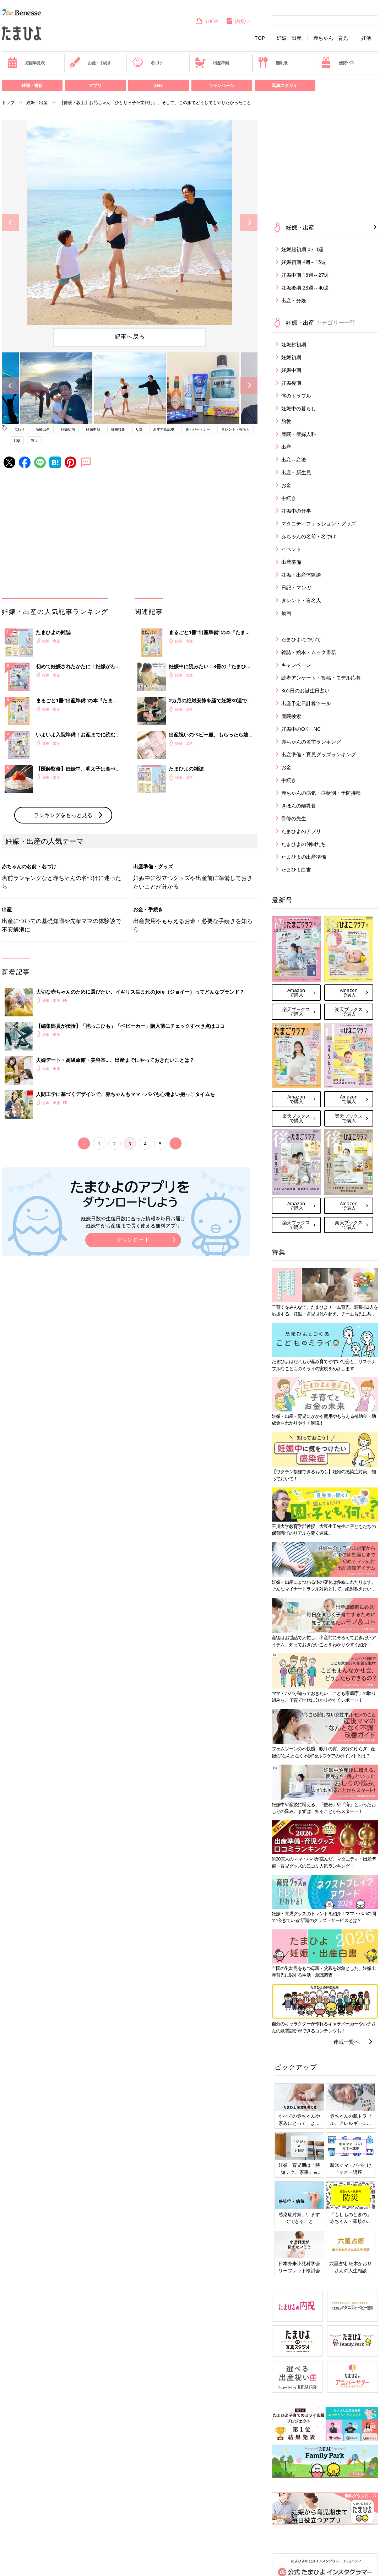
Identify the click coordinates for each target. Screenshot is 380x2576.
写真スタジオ (285, 85)
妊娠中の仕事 (296, 510)
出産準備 (211, 62)
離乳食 (272, 62)
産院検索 (291, 716)
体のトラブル (296, 395)
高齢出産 (43, 429)
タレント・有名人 (235, 429)
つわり (19, 429)
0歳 (139, 429)
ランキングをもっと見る (63, 815)
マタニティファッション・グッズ (318, 523)
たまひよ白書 (296, 869)
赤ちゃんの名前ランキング (311, 741)
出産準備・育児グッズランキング (318, 754)
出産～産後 (293, 459)
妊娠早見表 (25, 62)
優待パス (337, 62)
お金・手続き (90, 62)
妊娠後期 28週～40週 (305, 287)
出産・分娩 (293, 300)
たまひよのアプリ (301, 831)
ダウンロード (133, 1239)
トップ (8, 102)
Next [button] (248, 222)
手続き (288, 498)
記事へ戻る (130, 336)
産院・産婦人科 (298, 434)
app (17, 440)
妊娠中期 (93, 429)
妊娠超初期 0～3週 (302, 249)
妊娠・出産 (289, 38)
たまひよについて (301, 639)
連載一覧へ (346, 2041)
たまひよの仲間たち (303, 844)
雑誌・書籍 (32, 85)
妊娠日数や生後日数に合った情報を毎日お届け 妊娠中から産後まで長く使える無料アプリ (133, 1222)
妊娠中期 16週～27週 (305, 274)
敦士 (34, 440)
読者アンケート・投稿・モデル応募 (321, 677)
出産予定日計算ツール (306, 703)
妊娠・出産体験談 (301, 574)
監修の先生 (293, 818)
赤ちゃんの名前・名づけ (308, 536)
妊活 (366, 38)
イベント (291, 549)
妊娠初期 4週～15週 (303, 262)
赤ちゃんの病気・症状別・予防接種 (321, 792)
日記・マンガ (296, 587)
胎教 (286, 421)
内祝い (238, 21)
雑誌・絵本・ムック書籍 (308, 652)
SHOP (206, 21)
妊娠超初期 (293, 344)
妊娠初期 (68, 429)
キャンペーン (221, 85)
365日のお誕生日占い (305, 690)
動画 (286, 613)
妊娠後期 (118, 429)
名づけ (147, 62)
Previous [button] (10, 222)
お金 (286, 485)
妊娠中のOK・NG (301, 728)
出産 (286, 446)
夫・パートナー (197, 429)
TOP (260, 38)
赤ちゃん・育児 (330, 38)
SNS (158, 85)
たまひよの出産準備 (303, 856)
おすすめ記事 (163, 429)
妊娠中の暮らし (298, 408)
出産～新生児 (296, 472)
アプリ (95, 85)
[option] (129, 222)
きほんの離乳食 (298, 805)
